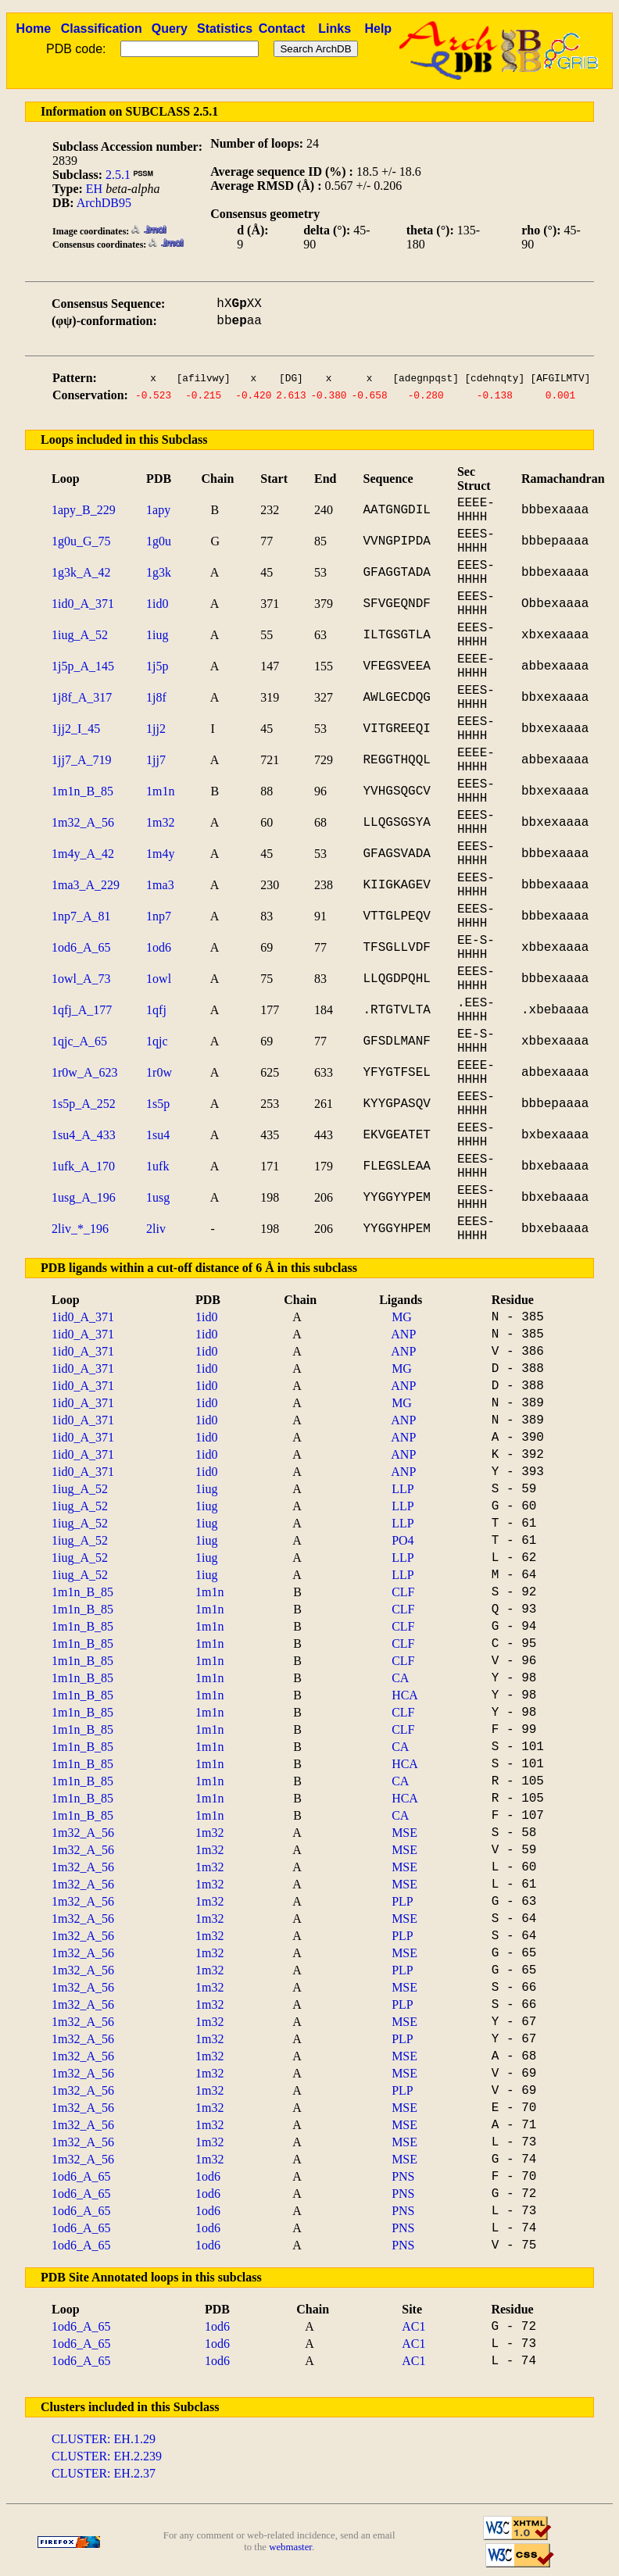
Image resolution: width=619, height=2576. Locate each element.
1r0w (159, 1072)
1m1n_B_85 (82, 791)
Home (33, 28)
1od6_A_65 (81, 947)
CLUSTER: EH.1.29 (104, 2439)
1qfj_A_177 (82, 1009)
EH (94, 188)
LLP (402, 1488)
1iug (157, 634)
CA (400, 1678)
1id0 (157, 603)
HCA (405, 1695)
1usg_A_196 (84, 1197)
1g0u (158, 541)
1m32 (160, 822)
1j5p (157, 666)
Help (378, 28)
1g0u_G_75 (81, 541)
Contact (282, 28)
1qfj (156, 1009)
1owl (158, 978)
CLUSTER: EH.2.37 (104, 2473)
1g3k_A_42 (81, 572)
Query (170, 28)
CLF (403, 1592)
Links (334, 28)
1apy (158, 509)
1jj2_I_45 (76, 728)
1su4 (158, 1135)
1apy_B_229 (84, 509)
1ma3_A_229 (86, 884)
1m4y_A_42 (83, 853)
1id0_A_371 (83, 603)
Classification (101, 28)
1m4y (160, 853)
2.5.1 (118, 174)
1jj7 (156, 759)
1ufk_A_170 (83, 1166)
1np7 (158, 916)
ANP (403, 1334)
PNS (403, 2176)
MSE (404, 1832)
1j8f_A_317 (82, 697)
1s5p (158, 1103)
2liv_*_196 (80, 1228)
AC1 (413, 2326)
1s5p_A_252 (84, 1103)
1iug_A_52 (80, 634)
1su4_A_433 (84, 1135)
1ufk (157, 1166)
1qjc (157, 1041)
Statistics (224, 28)
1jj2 (156, 728)
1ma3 (160, 884)
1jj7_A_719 (81, 759)
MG (402, 1317)
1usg (158, 1197)
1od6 (158, 947)
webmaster (290, 2547)
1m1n (160, 791)
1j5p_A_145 (83, 666)
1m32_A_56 (83, 822)
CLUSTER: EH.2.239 (107, 2456)
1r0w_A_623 (84, 1072)
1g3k (158, 572)
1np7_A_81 (81, 916)
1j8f (156, 697)
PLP (402, 1901)
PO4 (402, 1540)
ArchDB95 (104, 202)
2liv (156, 1228)
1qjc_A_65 (79, 1041)
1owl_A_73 (81, 978)
